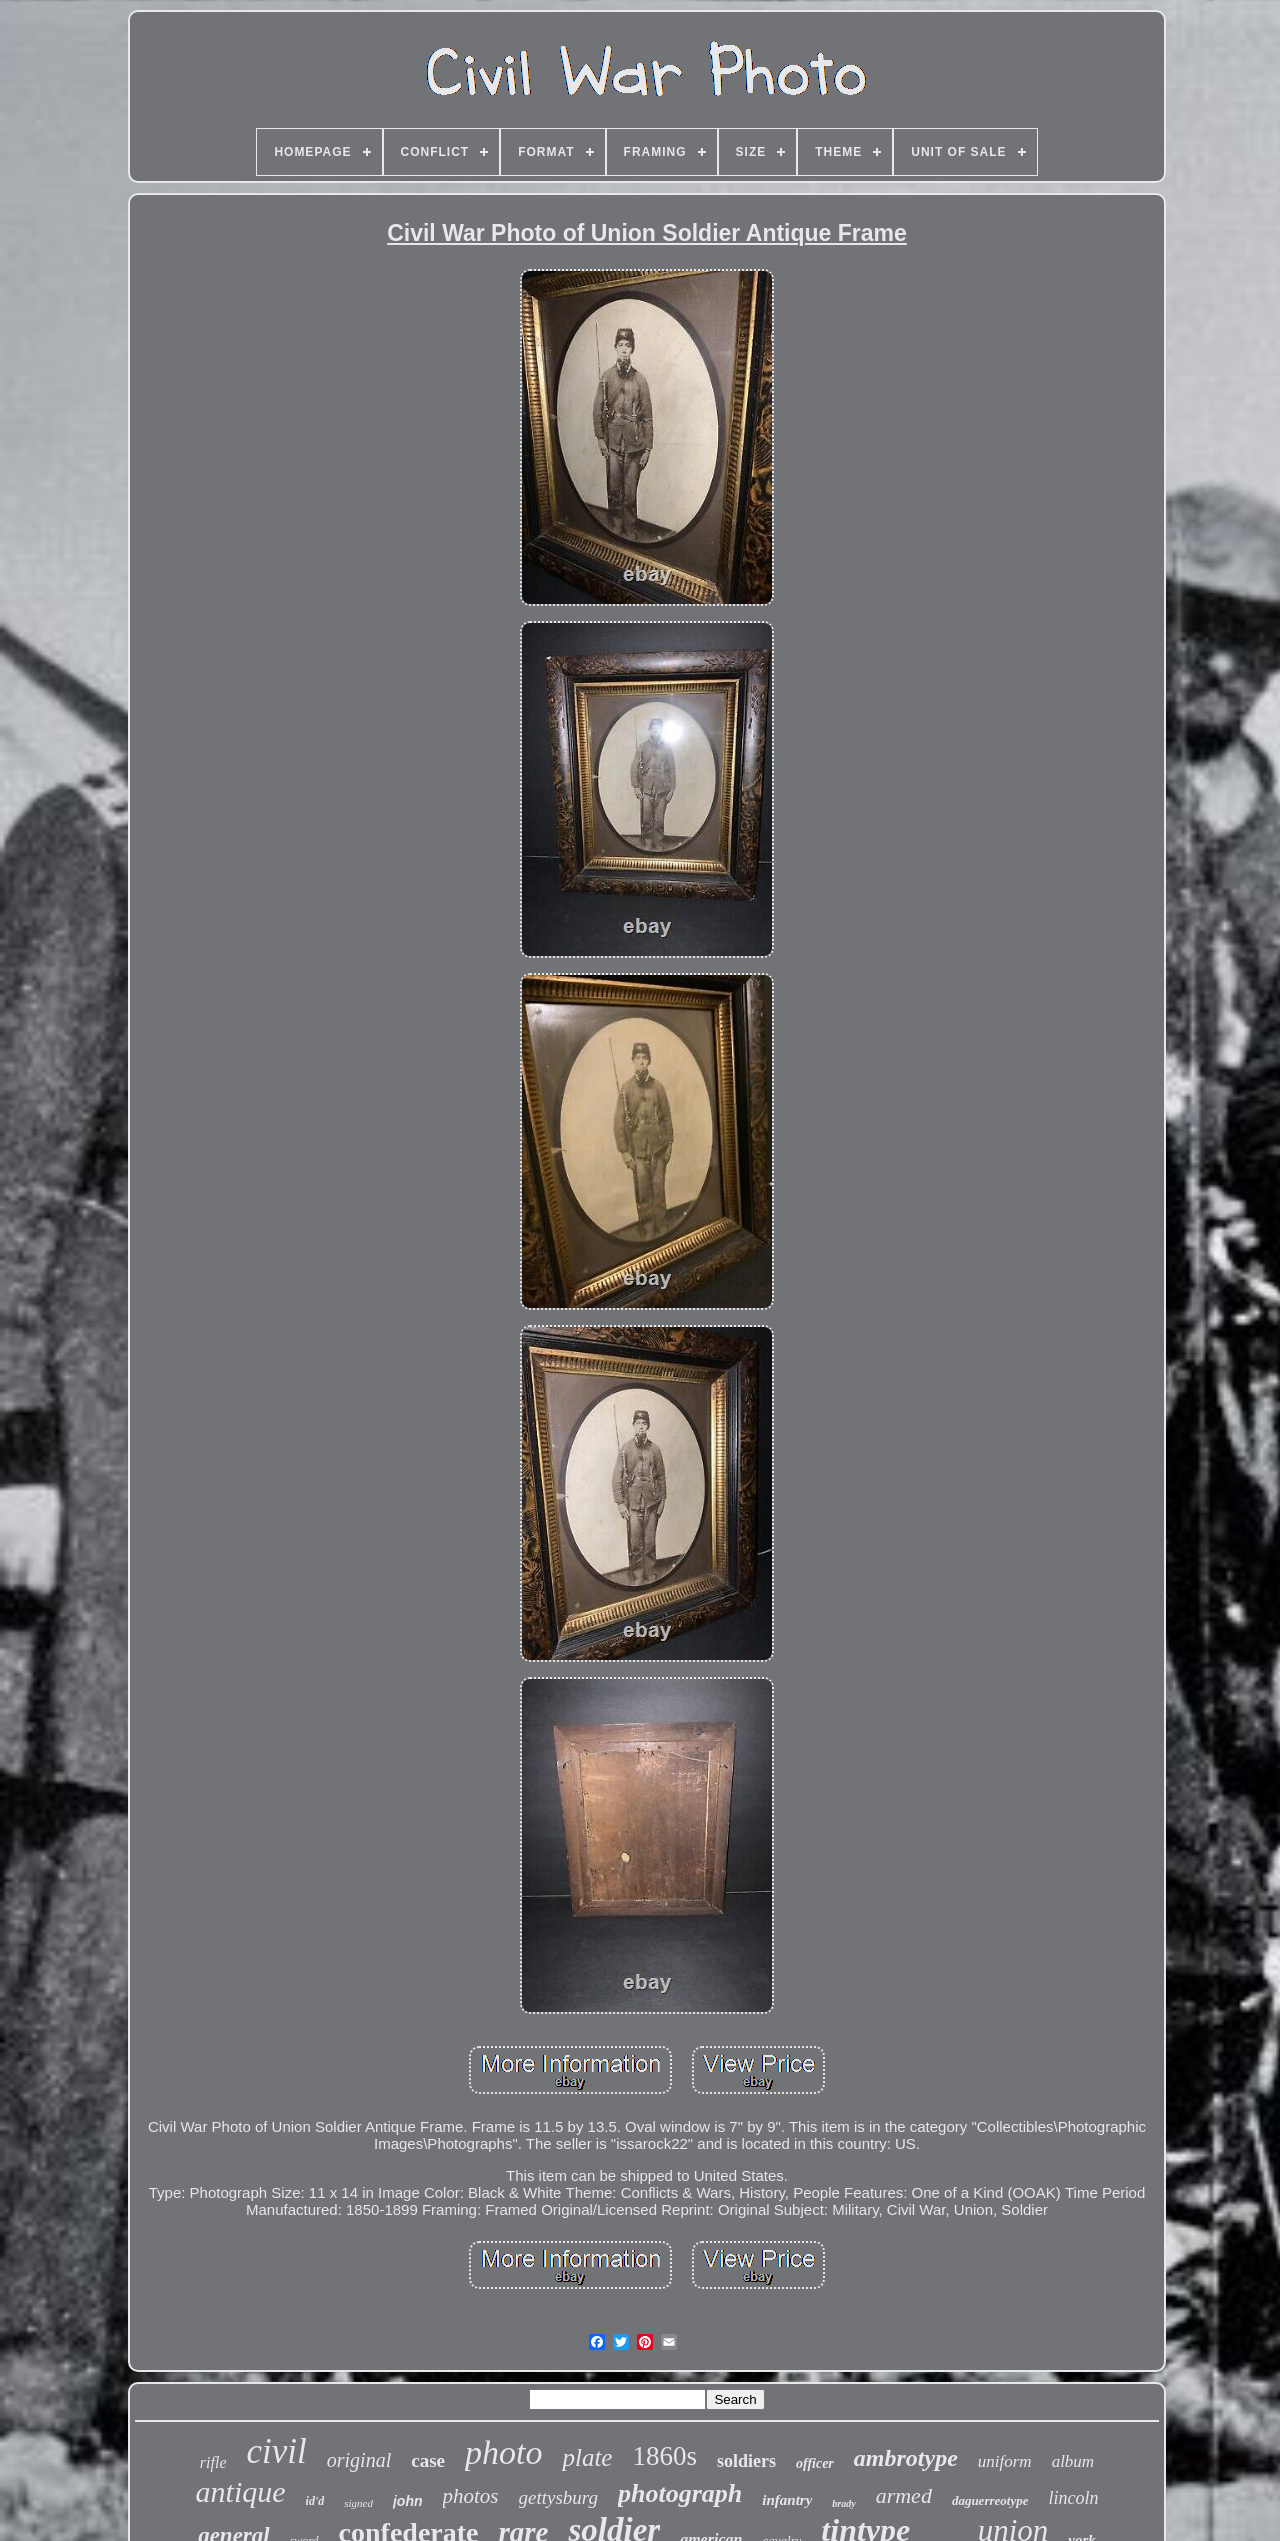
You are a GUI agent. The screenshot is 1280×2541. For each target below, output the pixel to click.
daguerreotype (990, 2500)
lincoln (1073, 2498)
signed (358, 2503)
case (428, 2460)
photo (503, 2452)
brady (843, 2503)
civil (277, 2451)
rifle (213, 2462)
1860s (664, 2456)
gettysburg (559, 2497)
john (408, 2501)
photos (471, 2496)
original (359, 2460)
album (1073, 2461)
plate (587, 2457)
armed (904, 2495)
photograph (680, 2493)
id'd (315, 2501)
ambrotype (906, 2458)
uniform (1005, 2461)
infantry (787, 2500)
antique (241, 2491)
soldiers (746, 2461)
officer (815, 2463)
